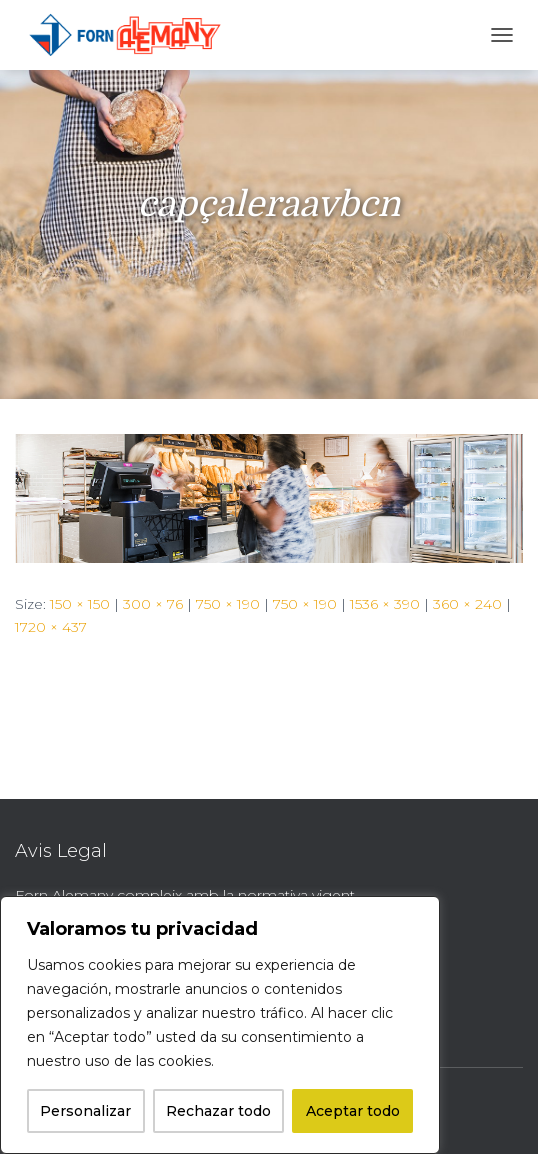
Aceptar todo (353, 1111)
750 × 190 (228, 604)
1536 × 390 (385, 604)
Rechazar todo (218, 1111)
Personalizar (85, 1111)
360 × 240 (467, 604)
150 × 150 (80, 604)
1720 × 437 (51, 627)
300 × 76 (153, 604)
